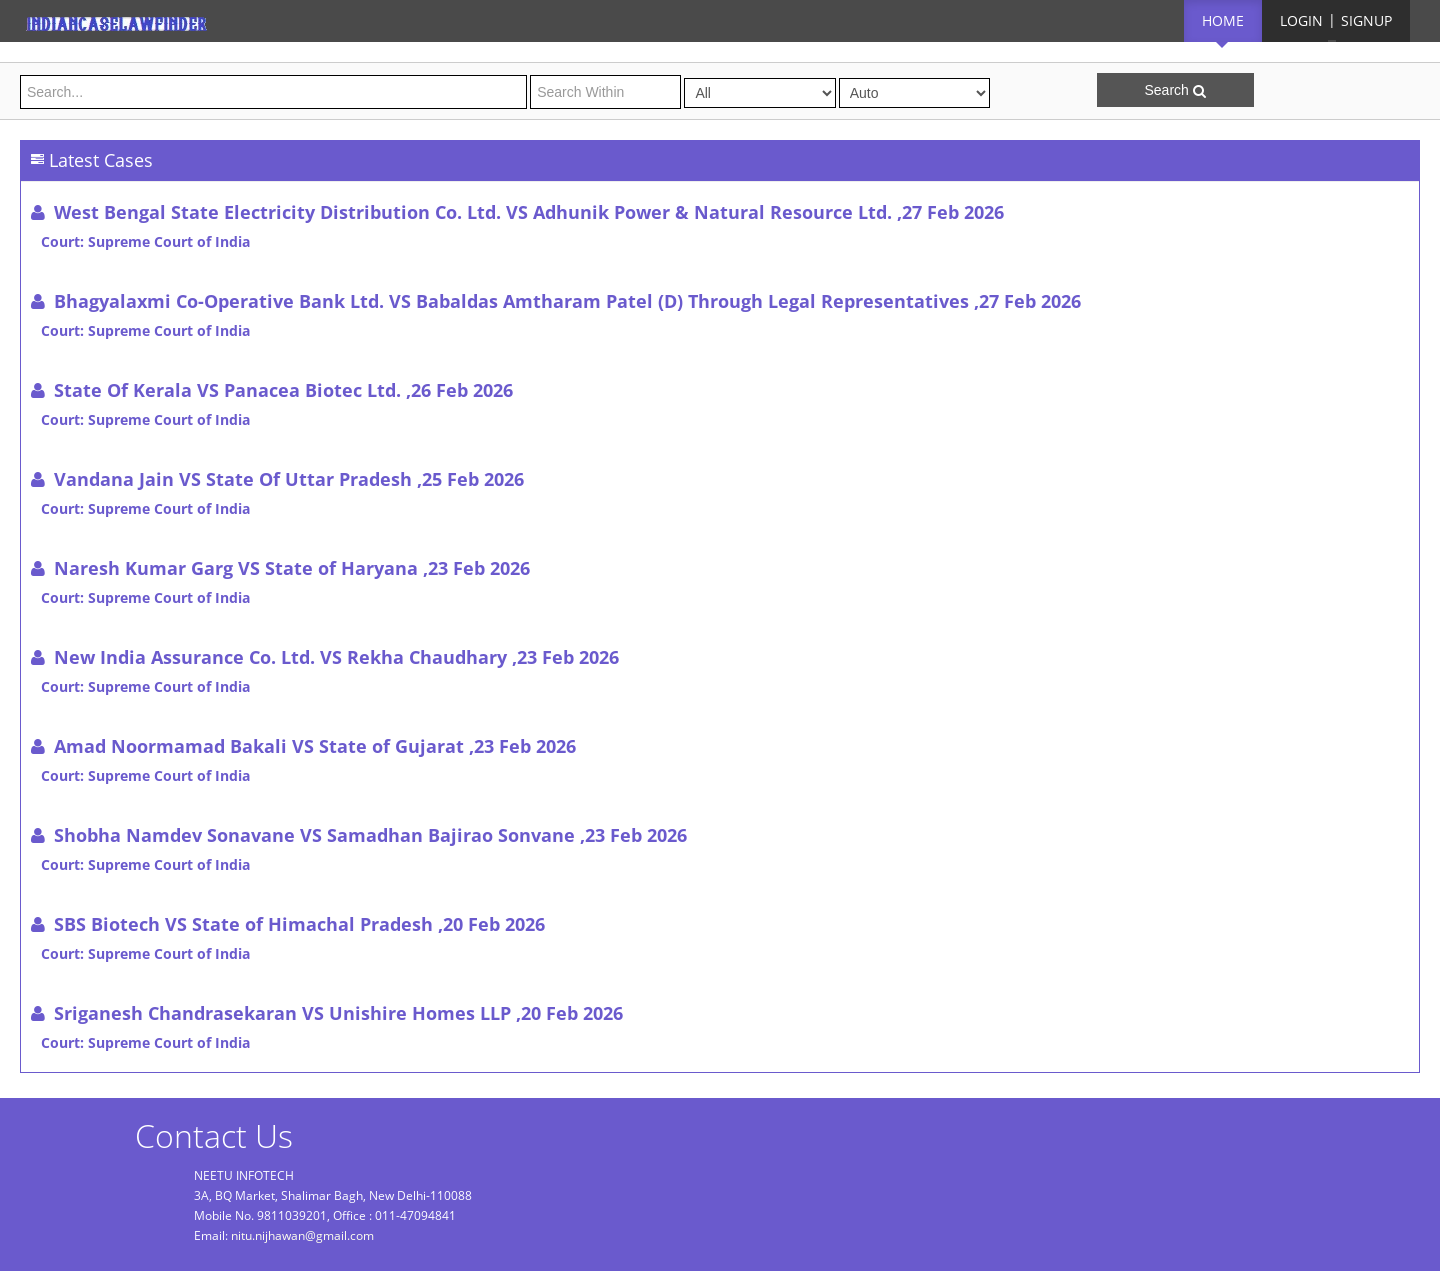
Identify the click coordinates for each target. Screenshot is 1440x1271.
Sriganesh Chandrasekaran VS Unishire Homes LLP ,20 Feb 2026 (338, 1013)
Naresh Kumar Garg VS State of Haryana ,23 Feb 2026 (292, 568)
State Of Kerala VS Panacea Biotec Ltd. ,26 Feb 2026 (283, 390)
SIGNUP (1366, 20)
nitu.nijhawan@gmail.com (302, 1235)
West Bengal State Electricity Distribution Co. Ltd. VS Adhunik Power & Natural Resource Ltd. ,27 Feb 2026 (529, 212)
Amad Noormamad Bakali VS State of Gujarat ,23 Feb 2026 (315, 746)
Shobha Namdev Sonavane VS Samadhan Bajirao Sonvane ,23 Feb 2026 (370, 835)
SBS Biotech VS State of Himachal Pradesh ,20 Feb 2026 (299, 924)
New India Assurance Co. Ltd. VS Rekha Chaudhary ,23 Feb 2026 (336, 657)
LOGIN (1301, 20)
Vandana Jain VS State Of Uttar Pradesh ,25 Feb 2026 (289, 479)
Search (1175, 90)
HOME (1223, 20)
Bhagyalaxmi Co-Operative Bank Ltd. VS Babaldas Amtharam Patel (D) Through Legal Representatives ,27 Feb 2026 (567, 301)
